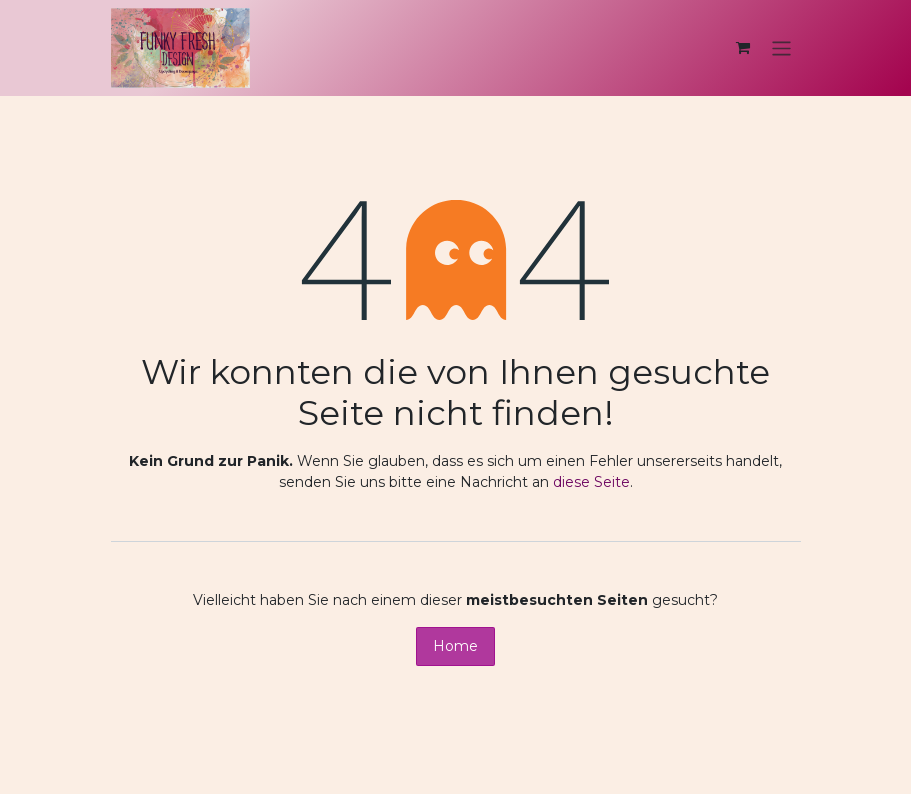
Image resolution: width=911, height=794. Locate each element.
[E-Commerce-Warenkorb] (743, 48)
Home (455, 646)
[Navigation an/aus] (781, 47)
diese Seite (591, 482)
